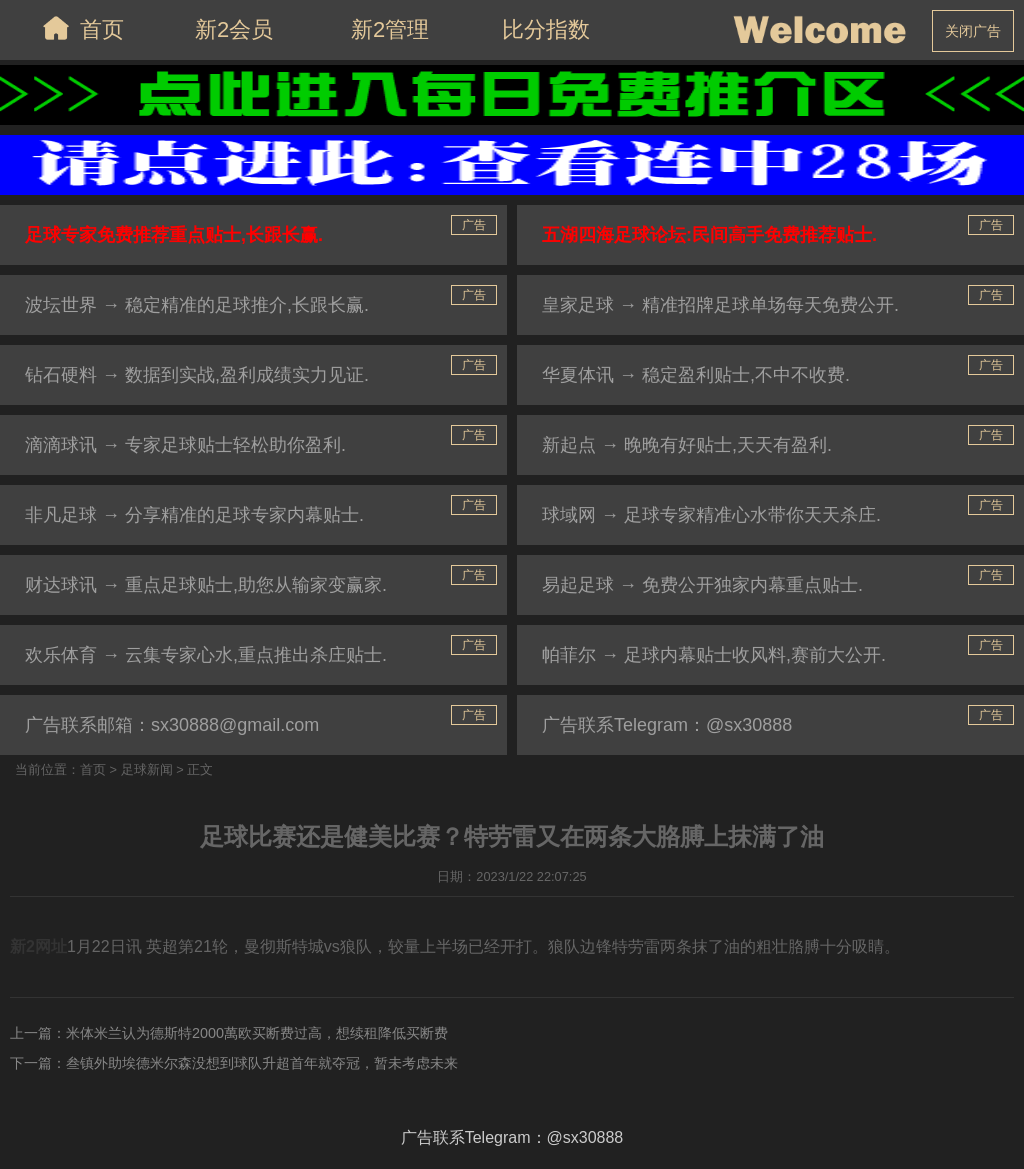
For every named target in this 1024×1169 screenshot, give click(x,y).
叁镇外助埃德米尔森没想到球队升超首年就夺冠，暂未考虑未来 (262, 1063)
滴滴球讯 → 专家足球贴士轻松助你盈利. (185, 445)
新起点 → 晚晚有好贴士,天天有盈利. (687, 445)
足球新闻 (147, 769)
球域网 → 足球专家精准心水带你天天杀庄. (711, 515)
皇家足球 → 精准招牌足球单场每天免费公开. (720, 305)
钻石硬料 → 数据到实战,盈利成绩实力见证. (197, 375)
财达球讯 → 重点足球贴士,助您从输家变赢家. (206, 585)
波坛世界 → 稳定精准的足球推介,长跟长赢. (197, 305)
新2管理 (390, 29)
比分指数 (546, 29)
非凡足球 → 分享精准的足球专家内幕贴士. (194, 515)
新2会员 (234, 29)
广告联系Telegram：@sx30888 (667, 725)
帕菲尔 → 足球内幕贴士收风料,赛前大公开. (714, 655)
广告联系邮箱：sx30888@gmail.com (172, 725)
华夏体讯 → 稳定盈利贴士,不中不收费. (696, 375)
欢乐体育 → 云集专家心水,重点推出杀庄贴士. (206, 655)
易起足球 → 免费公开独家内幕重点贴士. (702, 585)
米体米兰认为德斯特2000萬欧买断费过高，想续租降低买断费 (257, 1033)
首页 (78, 28)
